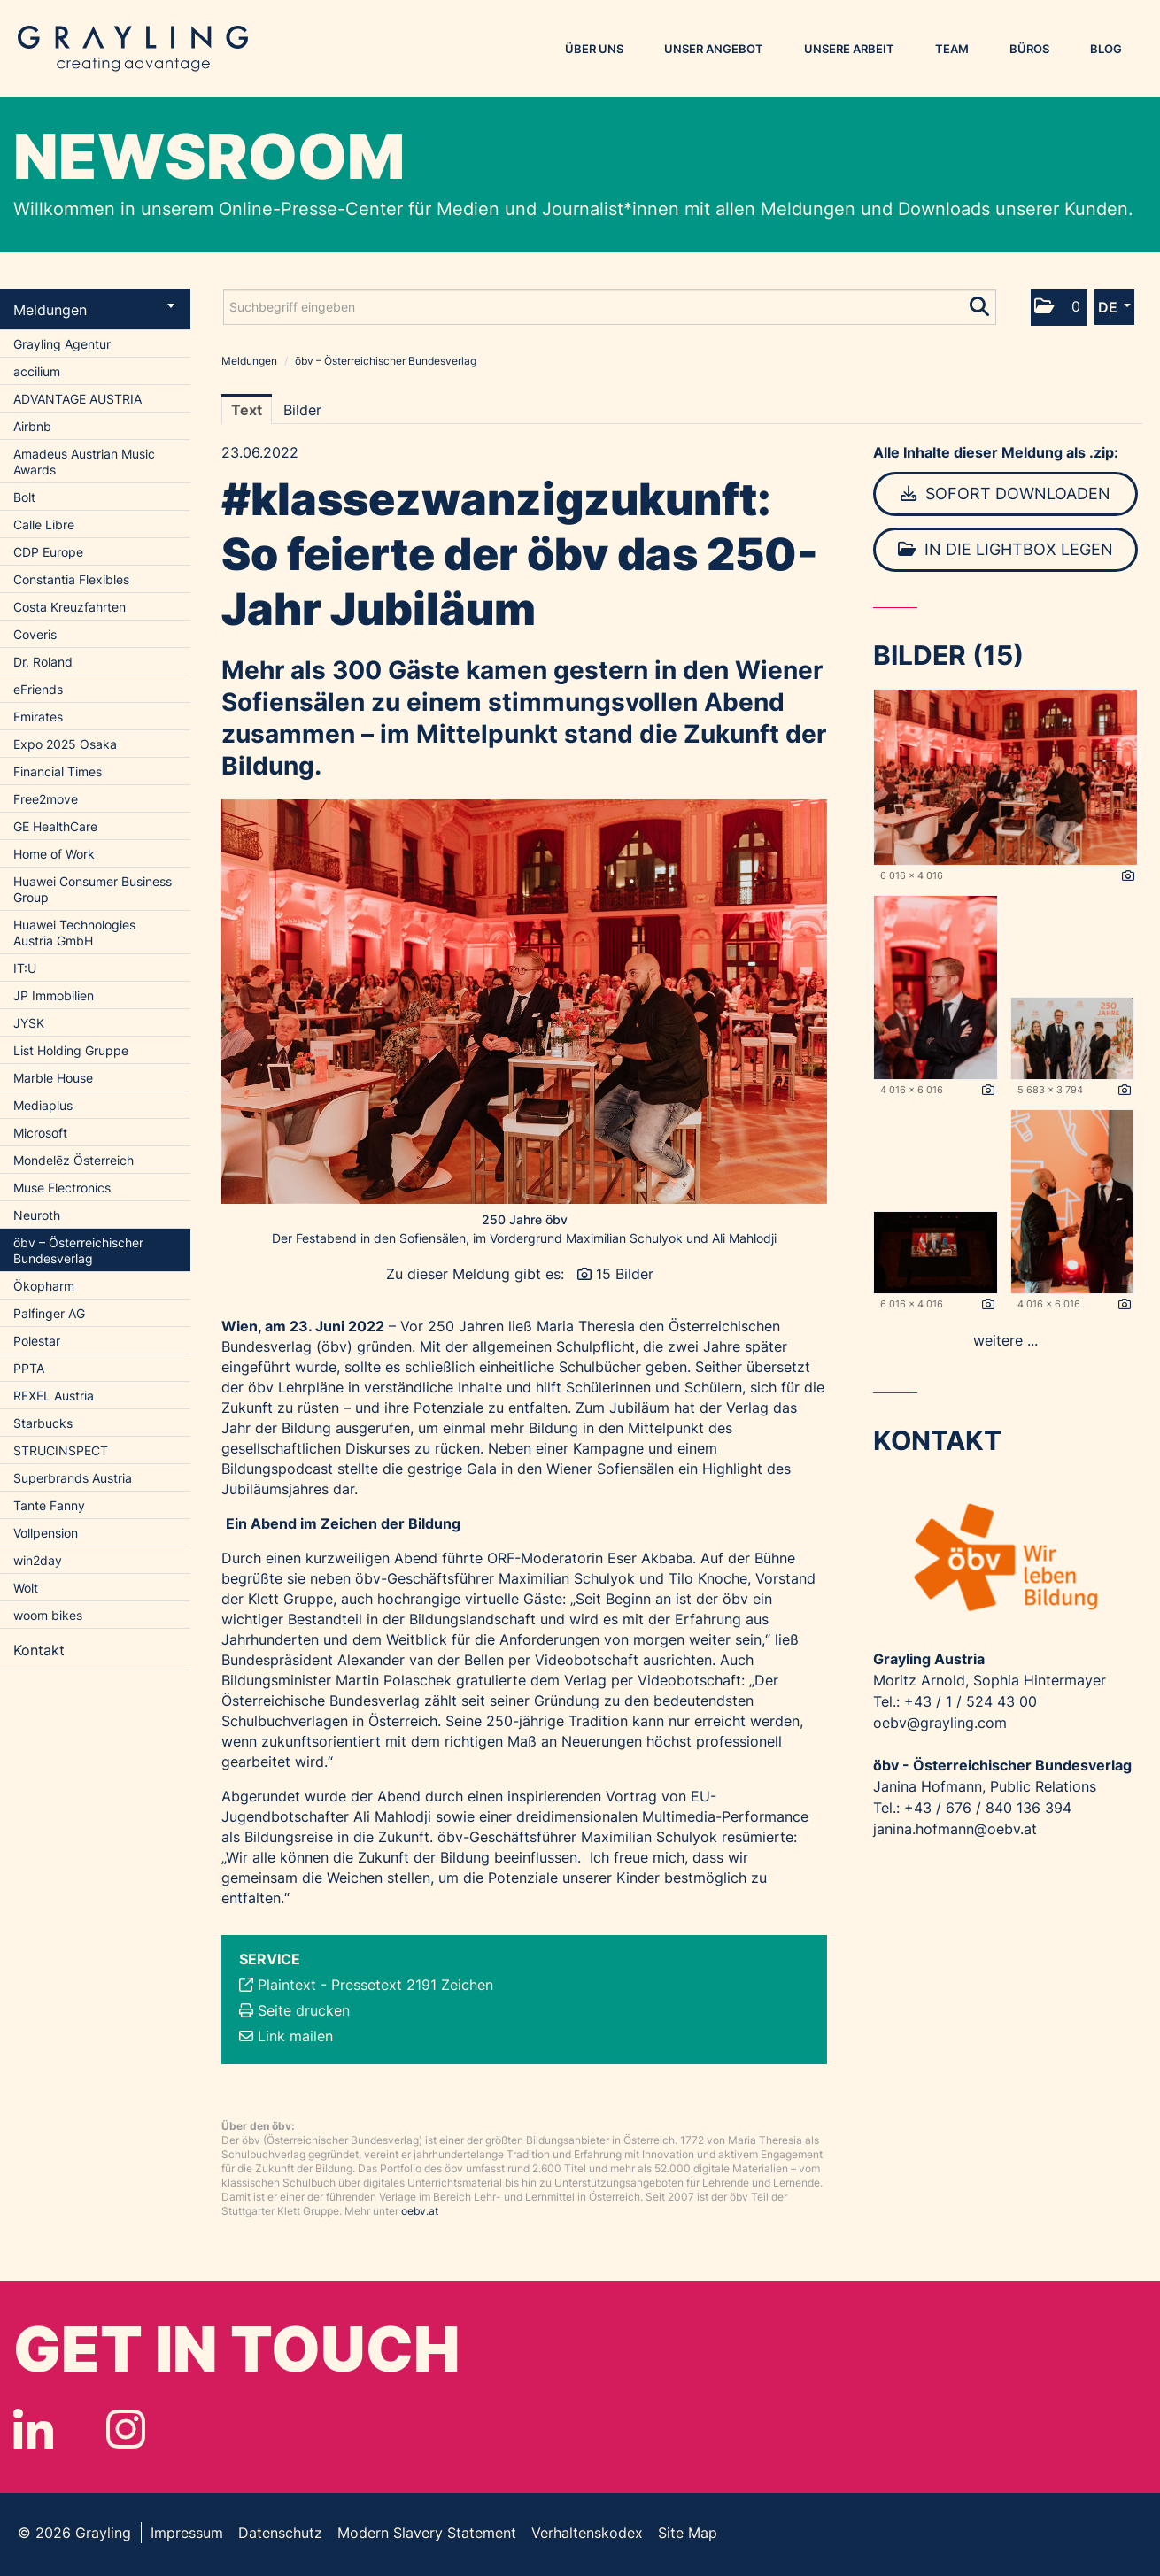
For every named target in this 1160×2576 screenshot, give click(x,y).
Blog (1106, 49)
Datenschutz (280, 2532)
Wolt (25, 1587)
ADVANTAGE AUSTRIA (77, 398)
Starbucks (43, 1423)
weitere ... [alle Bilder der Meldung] (1005, 1340)
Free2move (45, 798)
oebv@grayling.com (940, 1722)
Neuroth (36, 1214)
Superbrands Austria (72, 1477)
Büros (1029, 49)
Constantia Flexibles (71, 579)
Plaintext (287, 1985)
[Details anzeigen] (1128, 876)
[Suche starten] (980, 302)
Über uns (594, 49)
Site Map (687, 2532)
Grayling (133, 49)
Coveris (35, 634)
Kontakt (39, 1650)
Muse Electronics (62, 1187)
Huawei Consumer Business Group (92, 889)
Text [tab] (246, 410)
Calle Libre (43, 524)
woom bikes (47, 1615)
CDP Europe (48, 551)
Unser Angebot (713, 49)
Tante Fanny (49, 1505)
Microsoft (40, 1132)
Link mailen (295, 2036)
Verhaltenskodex (587, 2532)
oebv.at (419, 2210)
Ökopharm (43, 1285)
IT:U (24, 968)
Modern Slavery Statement (426, 2532)
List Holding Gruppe (70, 1050)
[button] (1059, 307)
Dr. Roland (43, 661)
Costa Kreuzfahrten (69, 606)
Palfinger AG (49, 1313)
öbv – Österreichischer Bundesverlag (78, 1250)
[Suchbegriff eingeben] (609, 307)
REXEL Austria (53, 1395)
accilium (36, 371)
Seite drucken (304, 2010)
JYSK (28, 1022)
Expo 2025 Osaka (65, 744)
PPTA (28, 1368)
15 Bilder (624, 1274)
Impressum (187, 2532)
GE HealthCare (55, 826)
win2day (37, 1560)
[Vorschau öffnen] (524, 1001)
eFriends (38, 689)
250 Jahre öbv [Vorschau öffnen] (525, 1219)
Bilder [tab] (302, 410)
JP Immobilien (53, 995)
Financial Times (57, 771)
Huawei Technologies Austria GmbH (74, 932)
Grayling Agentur (62, 343)
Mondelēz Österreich (73, 1160)
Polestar (36, 1340)
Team (952, 49)
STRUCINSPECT (60, 1450)
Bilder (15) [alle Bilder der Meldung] (948, 655)
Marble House (53, 1077)
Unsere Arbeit (849, 49)
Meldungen (93, 310)
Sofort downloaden (1005, 493)
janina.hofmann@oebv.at (955, 1829)
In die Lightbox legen (1005, 549)
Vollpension (45, 1532)
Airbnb (32, 426)
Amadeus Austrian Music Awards (84, 461)
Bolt (24, 497)
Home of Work (54, 853)
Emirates (38, 716)
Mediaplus (43, 1105)
